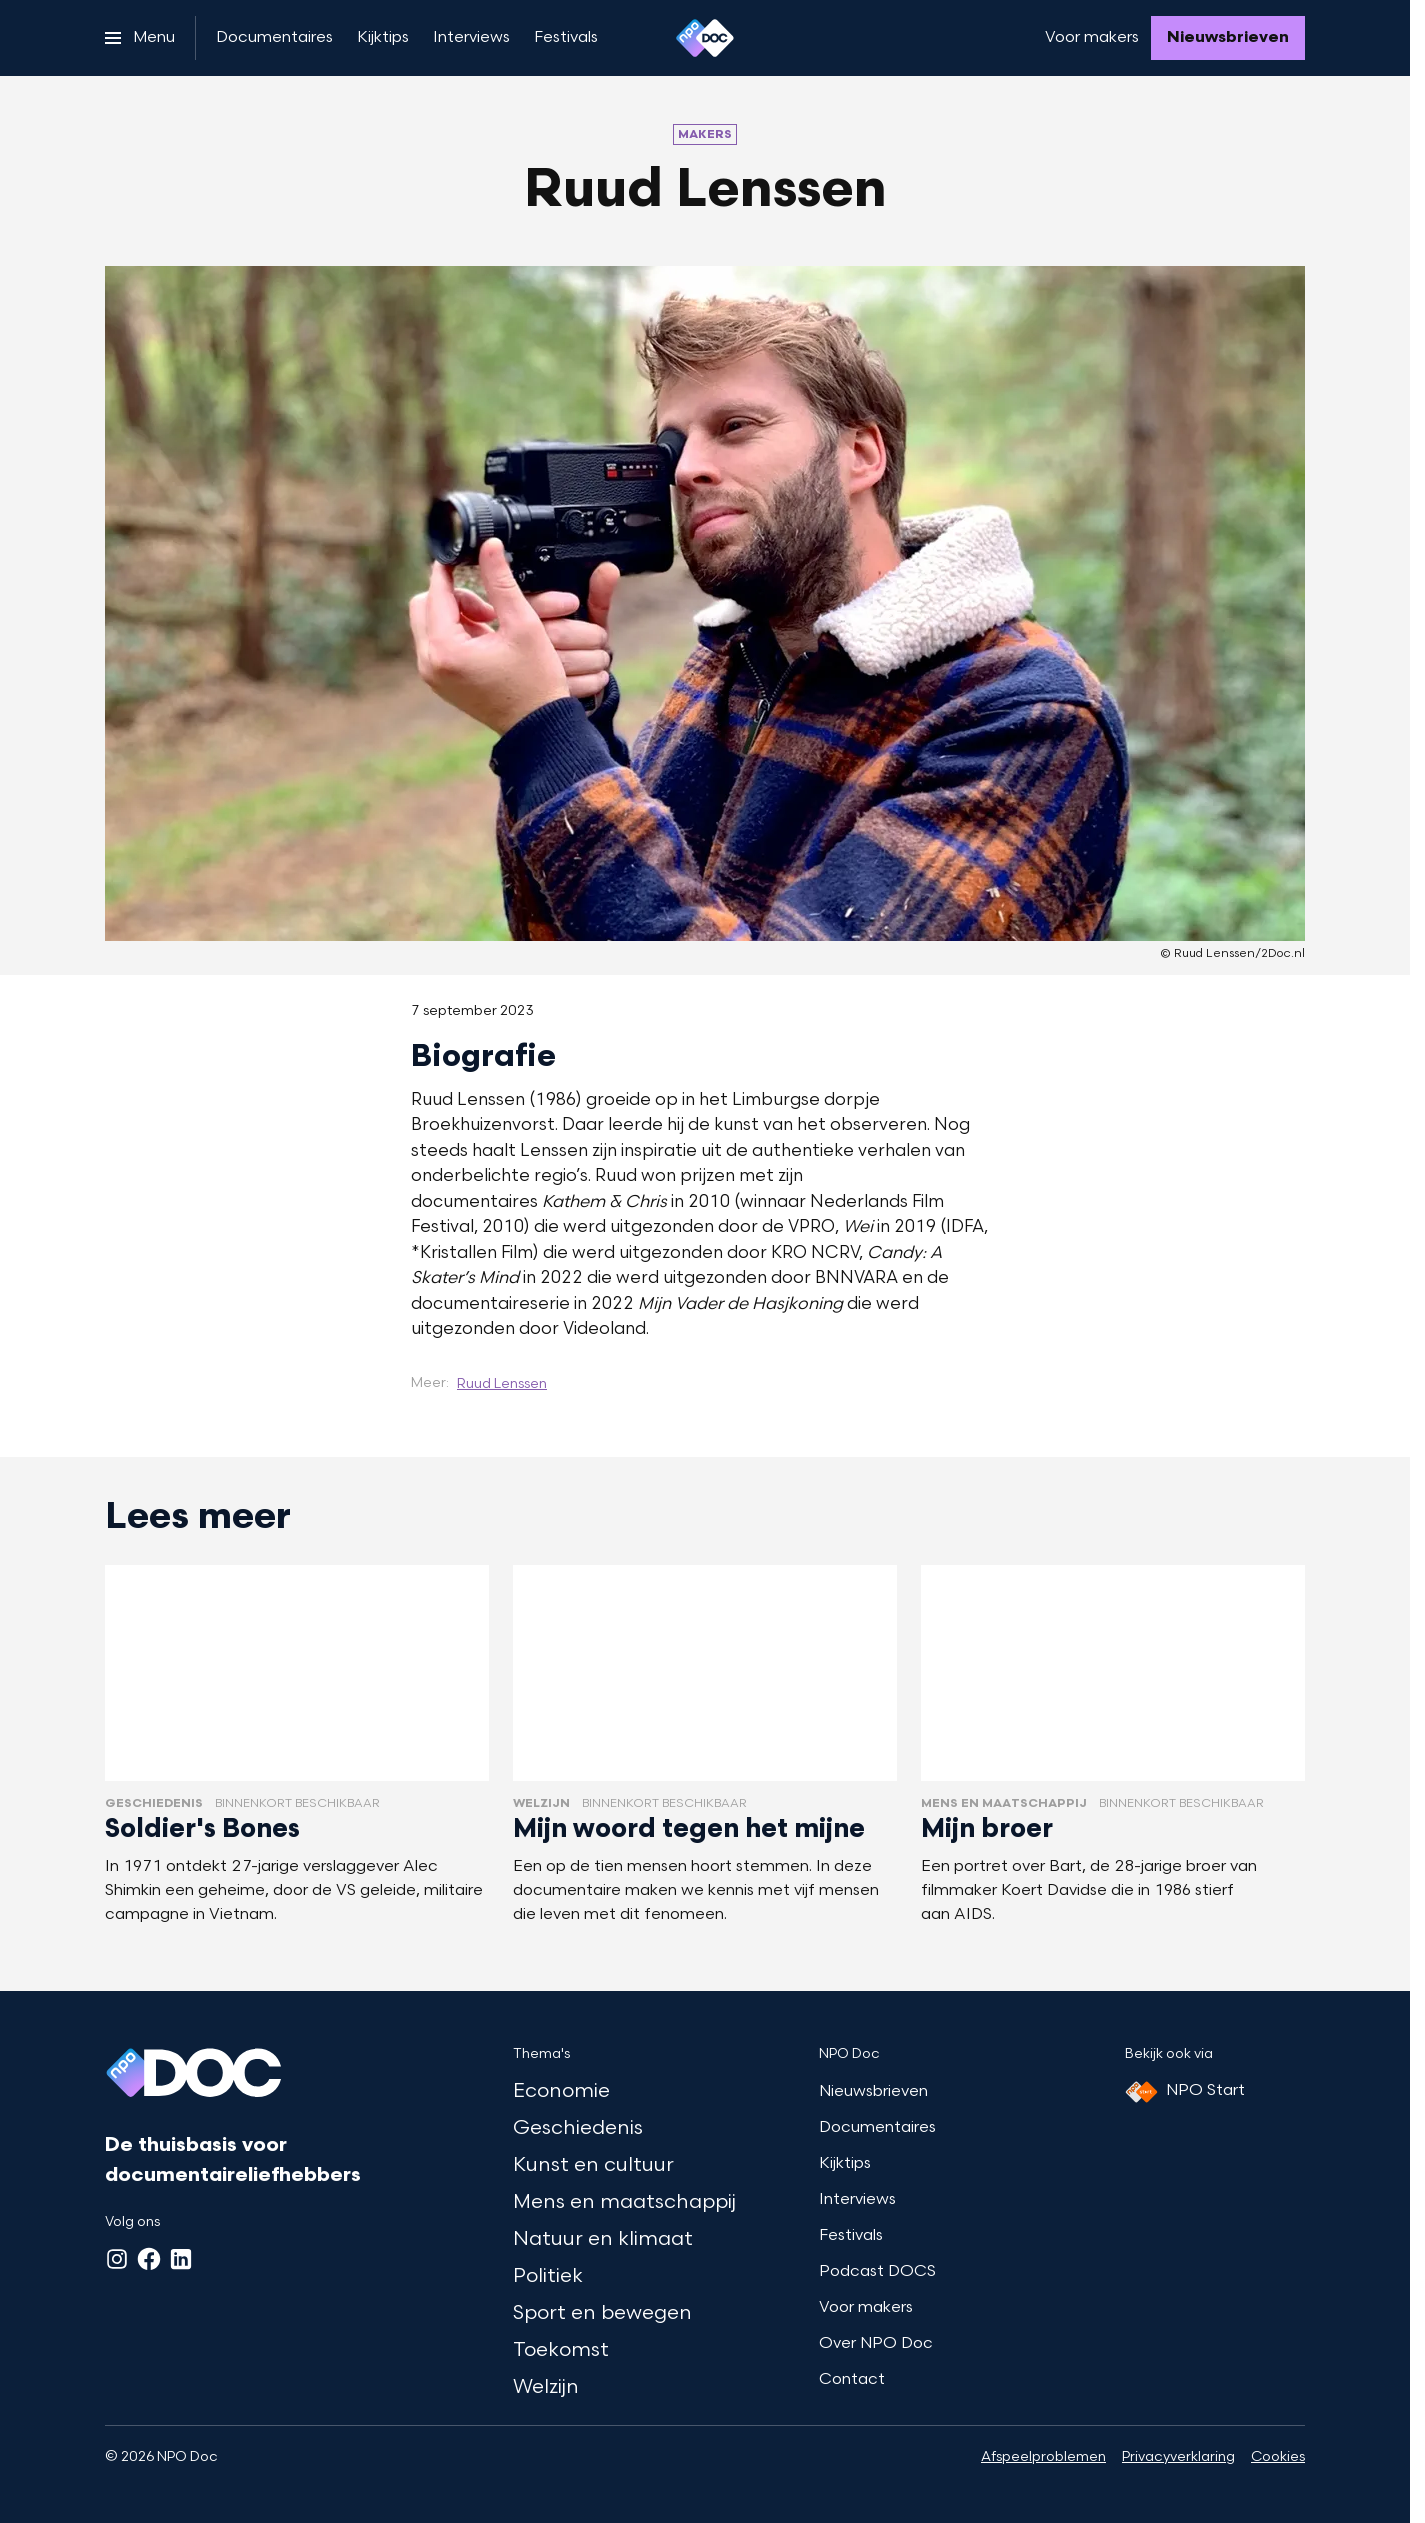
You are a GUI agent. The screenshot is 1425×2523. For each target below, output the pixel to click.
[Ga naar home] (705, 38)
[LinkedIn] (181, 2259)
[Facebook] (149, 2259)
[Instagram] (117, 2259)
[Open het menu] (140, 38)
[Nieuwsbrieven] (1228, 38)
